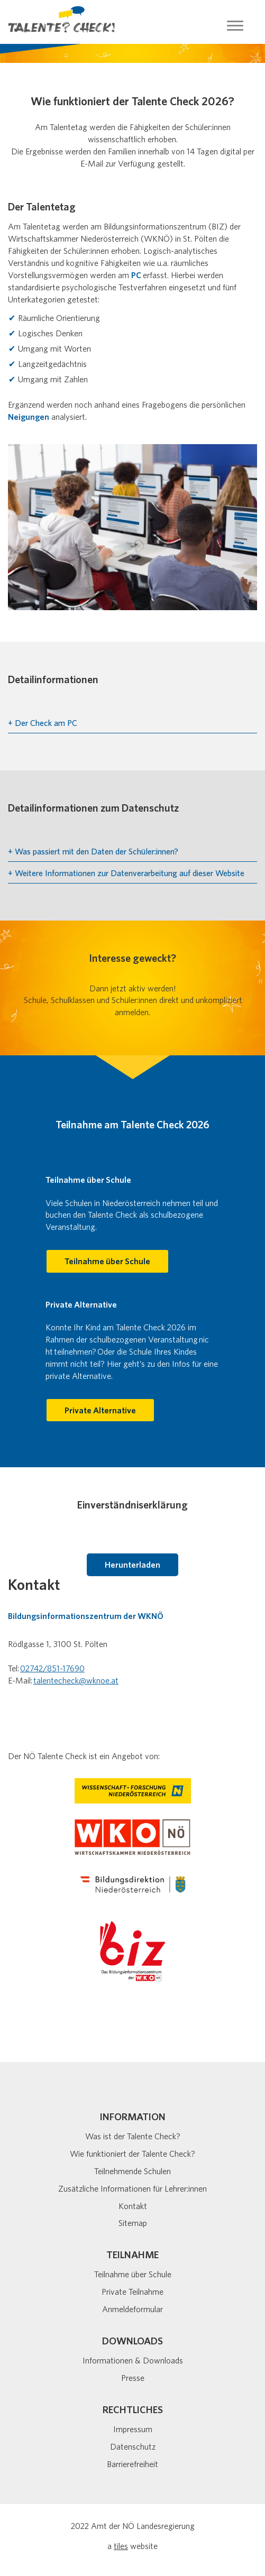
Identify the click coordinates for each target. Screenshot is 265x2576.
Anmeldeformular (132, 2309)
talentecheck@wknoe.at (75, 1680)
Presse (132, 2377)
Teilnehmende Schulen (132, 2171)
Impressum (132, 2429)
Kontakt (132, 2206)
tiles (121, 2546)
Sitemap (132, 2223)
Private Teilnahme (132, 2291)
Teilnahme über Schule (132, 2274)
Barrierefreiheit (132, 2464)
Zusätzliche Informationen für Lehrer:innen (132, 2188)
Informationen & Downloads (133, 2360)
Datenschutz (133, 2446)
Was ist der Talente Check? (132, 2136)
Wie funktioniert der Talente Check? (132, 2153)
